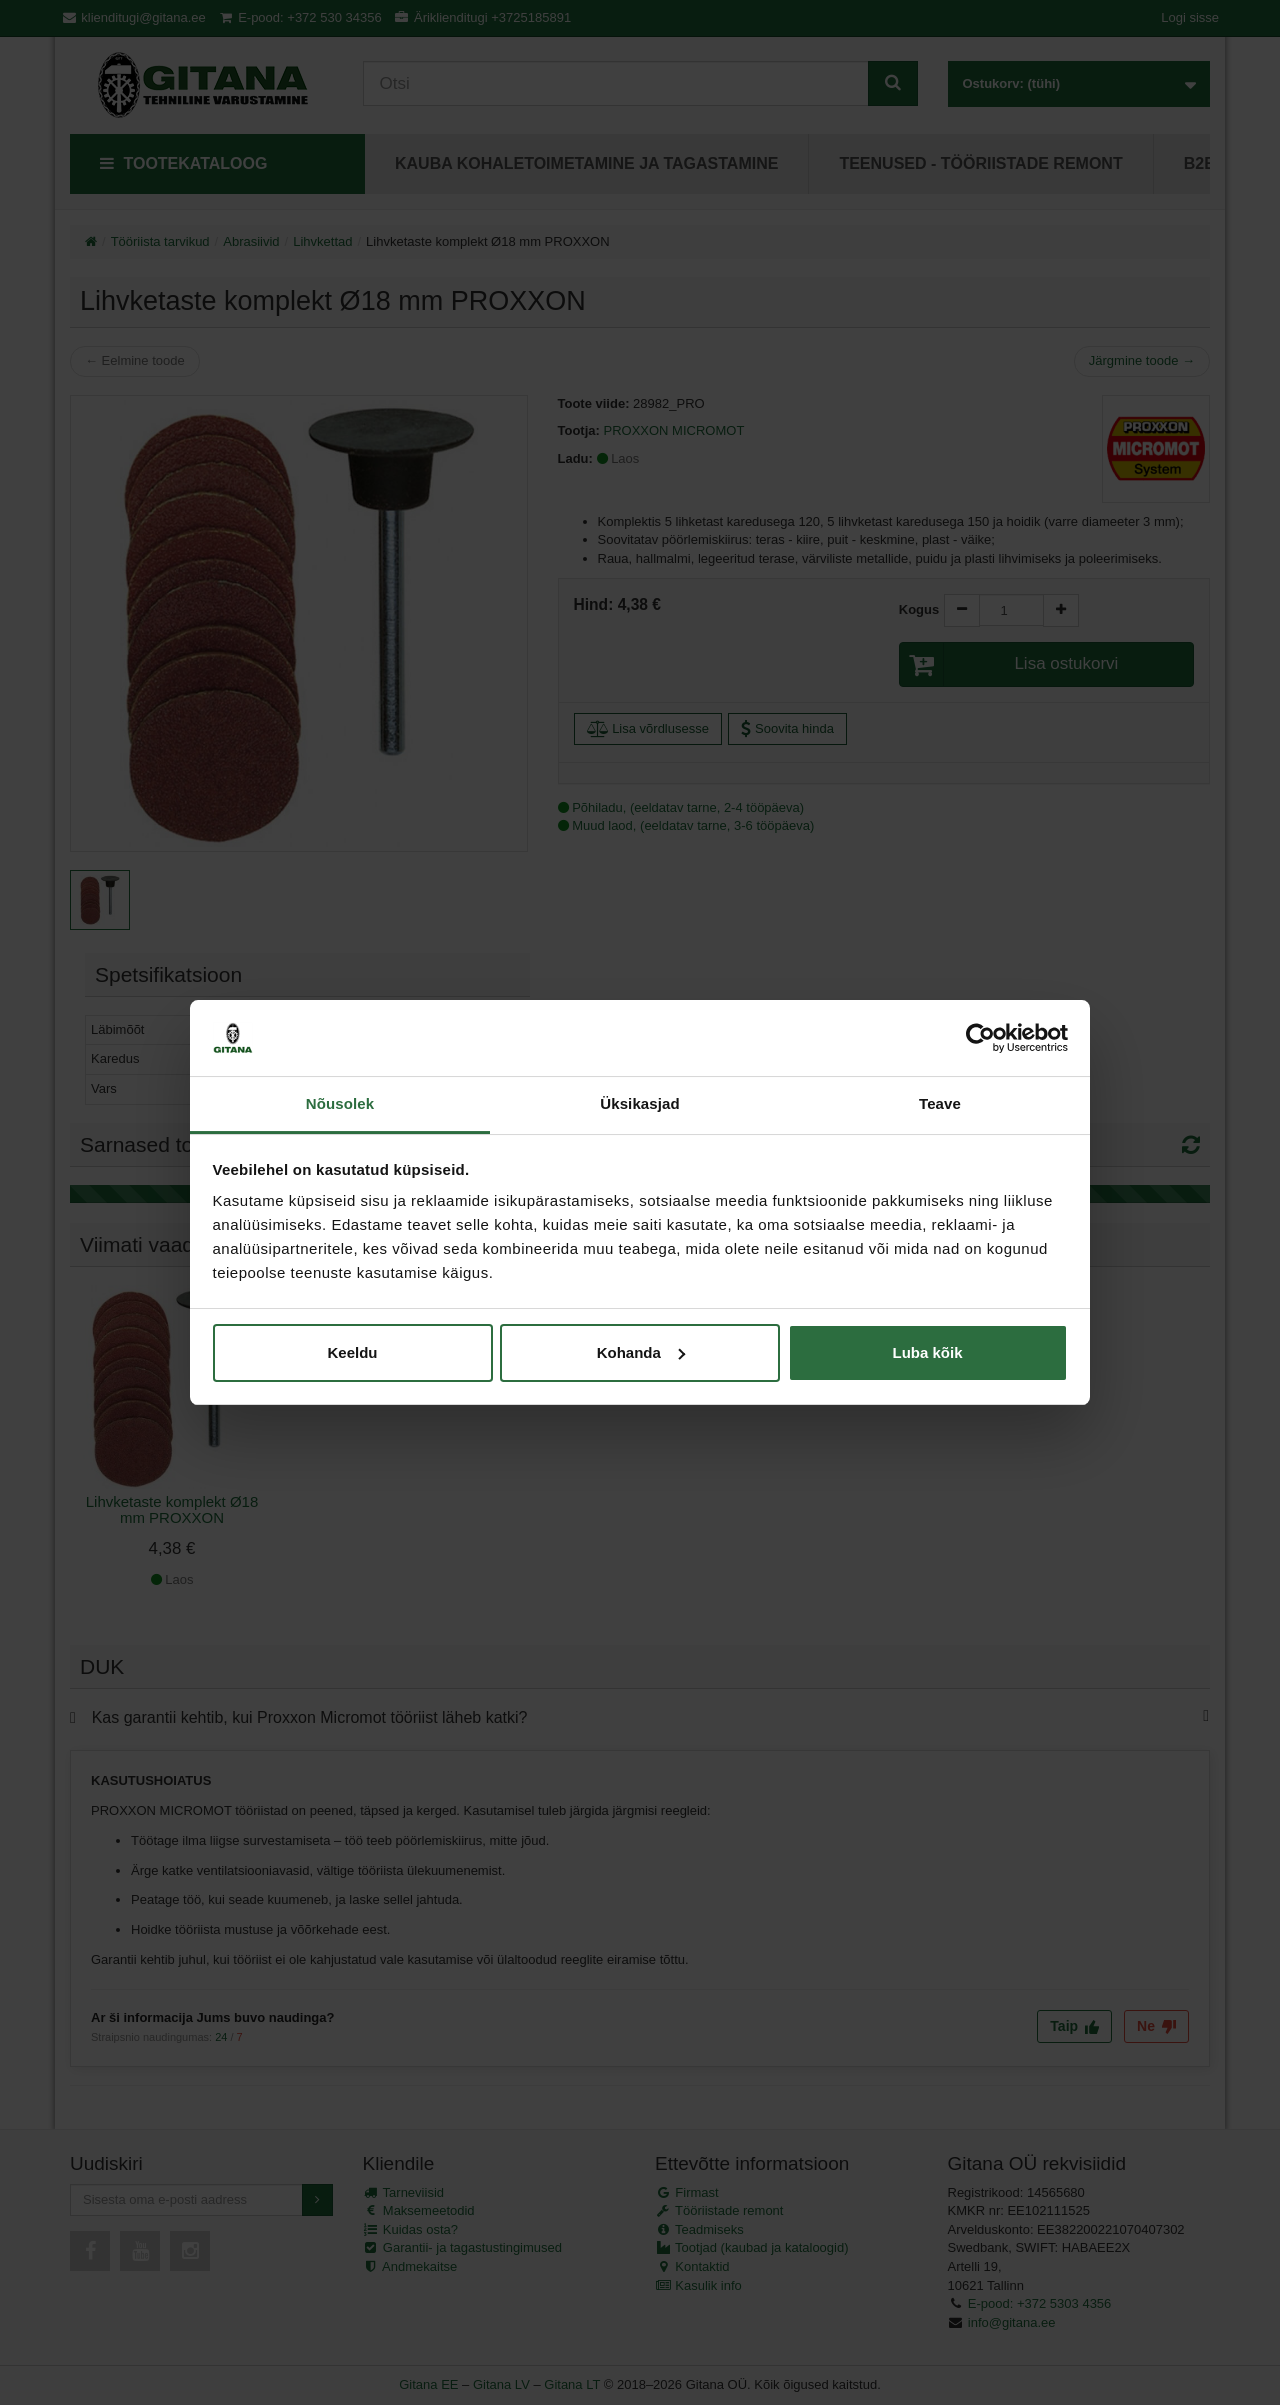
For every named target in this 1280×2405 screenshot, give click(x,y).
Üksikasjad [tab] (639, 1103)
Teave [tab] (940, 1103)
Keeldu (352, 1352)
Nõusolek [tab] (340, 1103)
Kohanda (641, 1352)
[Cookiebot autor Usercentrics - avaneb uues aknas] (980, 1038)
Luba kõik (927, 1352)
